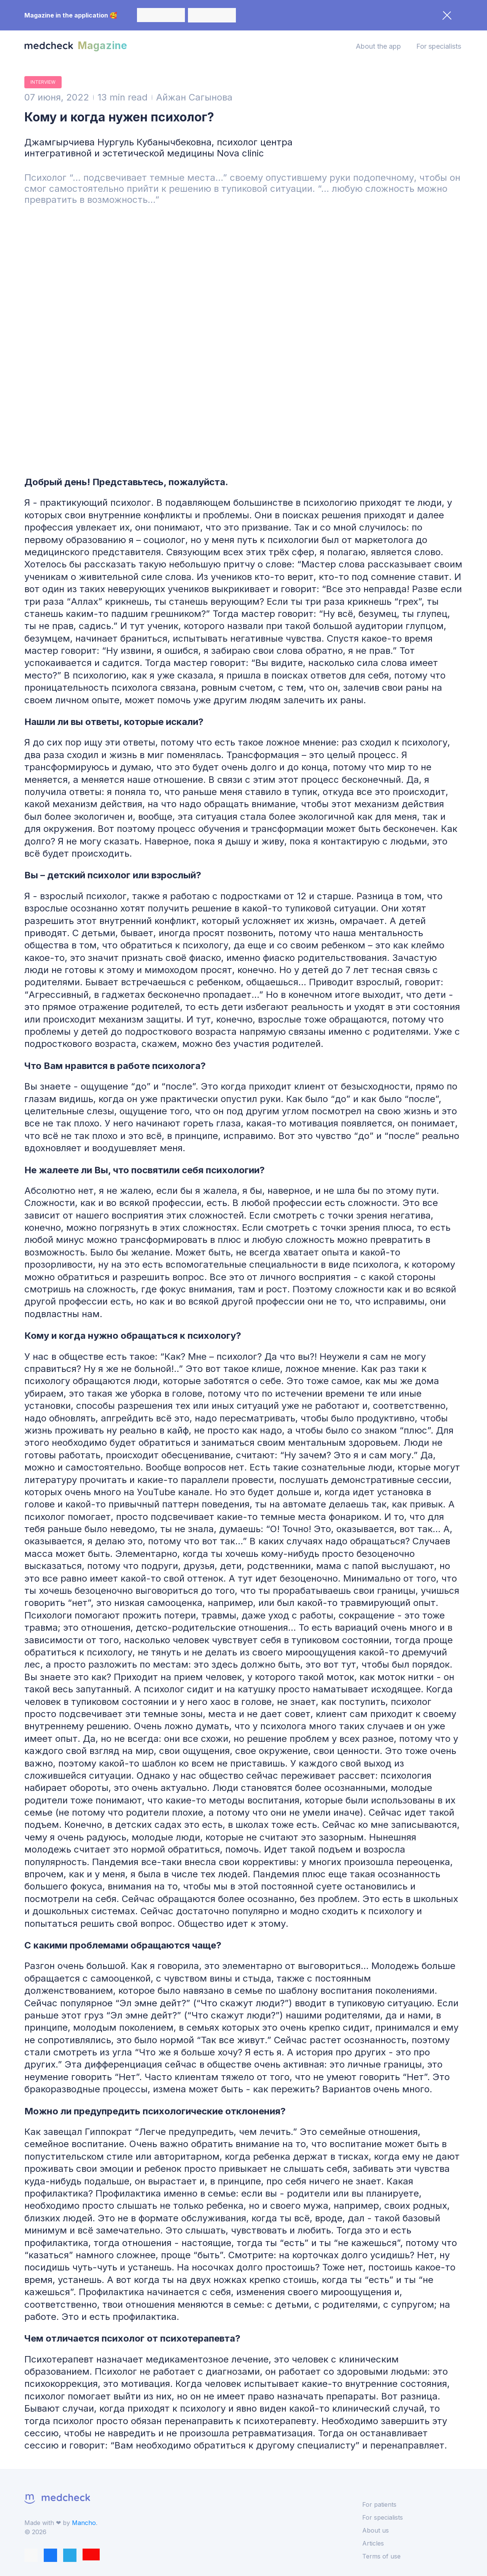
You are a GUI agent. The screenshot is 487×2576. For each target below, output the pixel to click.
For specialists (438, 46)
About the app (378, 46)
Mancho (84, 2523)
